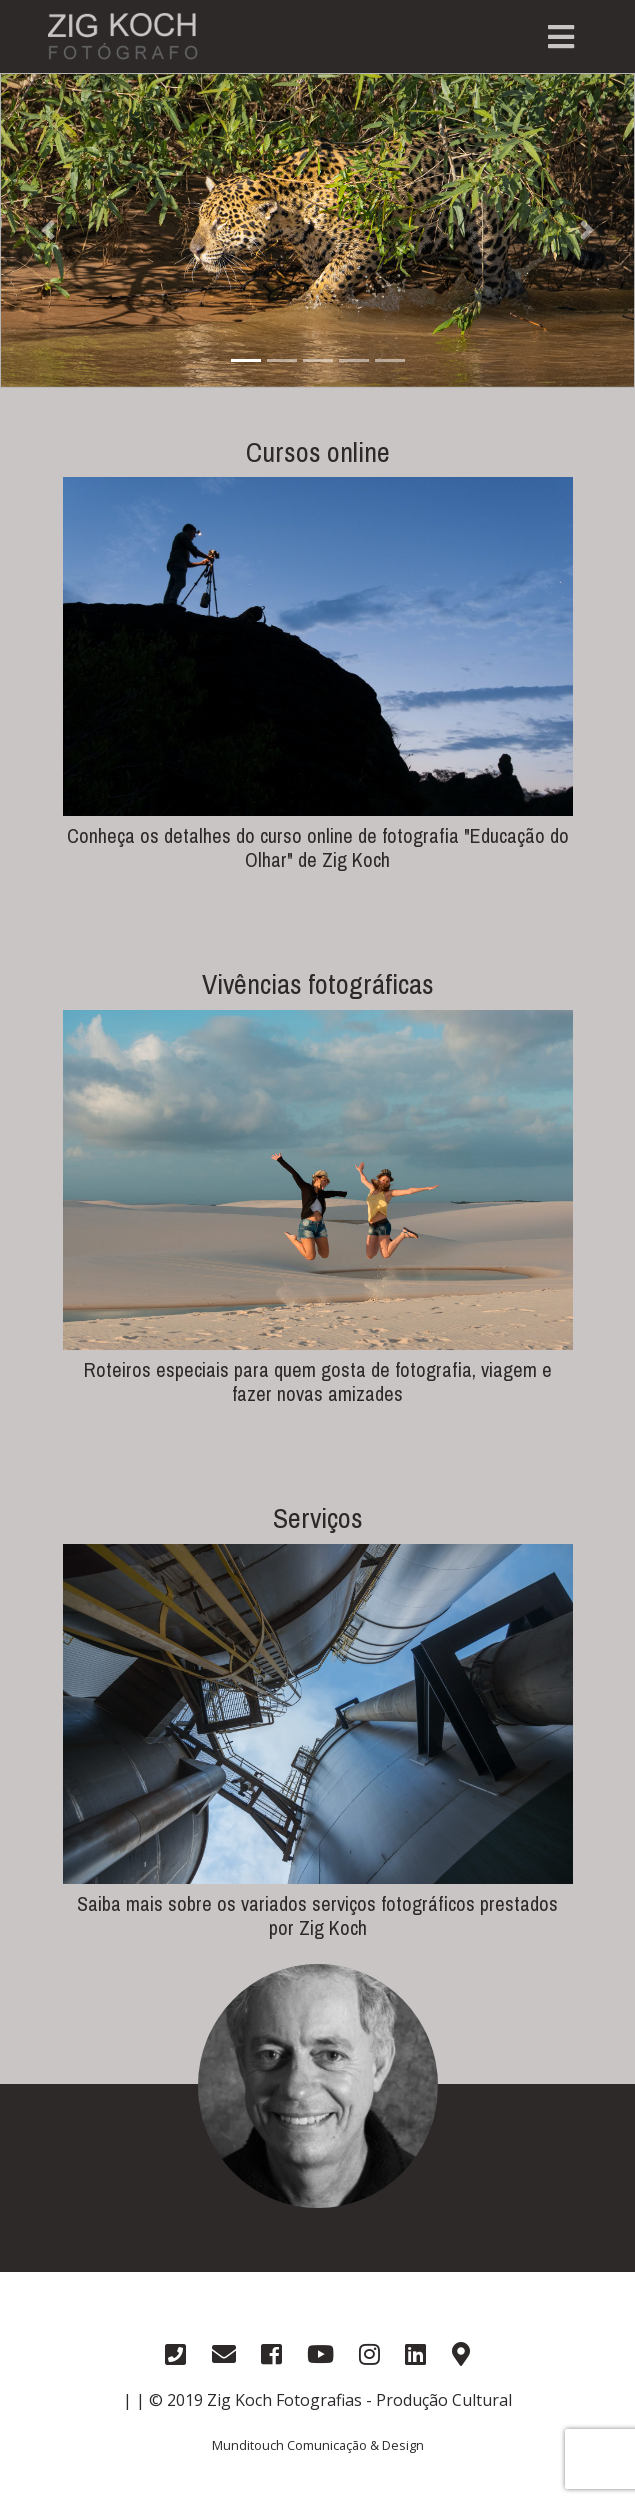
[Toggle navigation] (561, 37)
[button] (47, 230)
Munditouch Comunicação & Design (318, 2445)
